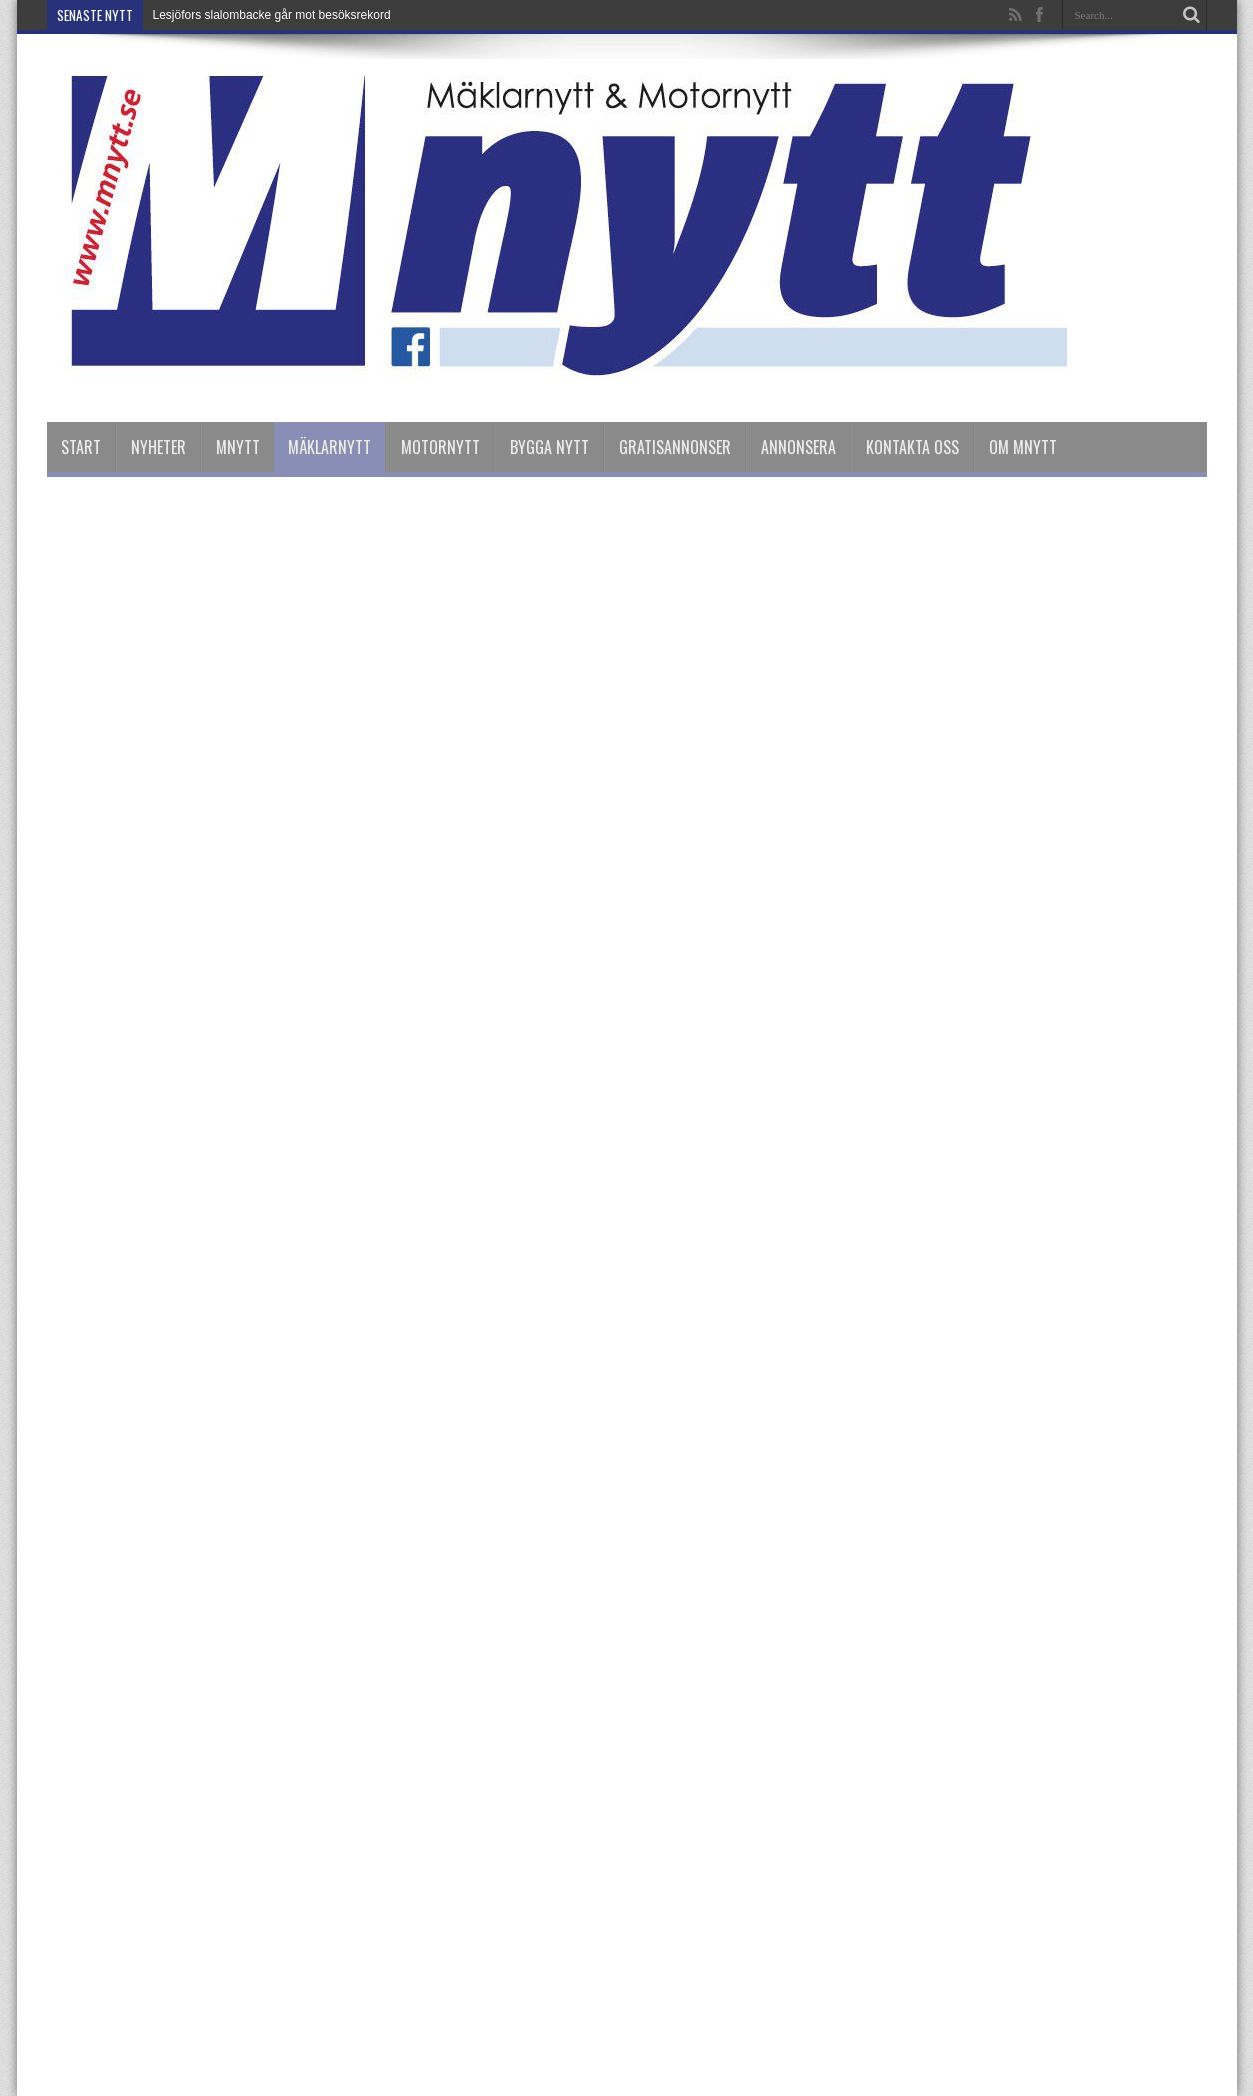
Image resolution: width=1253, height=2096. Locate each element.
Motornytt (440, 447)
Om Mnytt (1023, 447)
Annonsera (798, 447)
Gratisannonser (675, 447)
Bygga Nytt (549, 447)
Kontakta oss (912, 447)
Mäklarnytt (329, 447)
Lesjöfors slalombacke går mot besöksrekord (272, 15)
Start (81, 447)
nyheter (158, 447)
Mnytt (238, 447)
